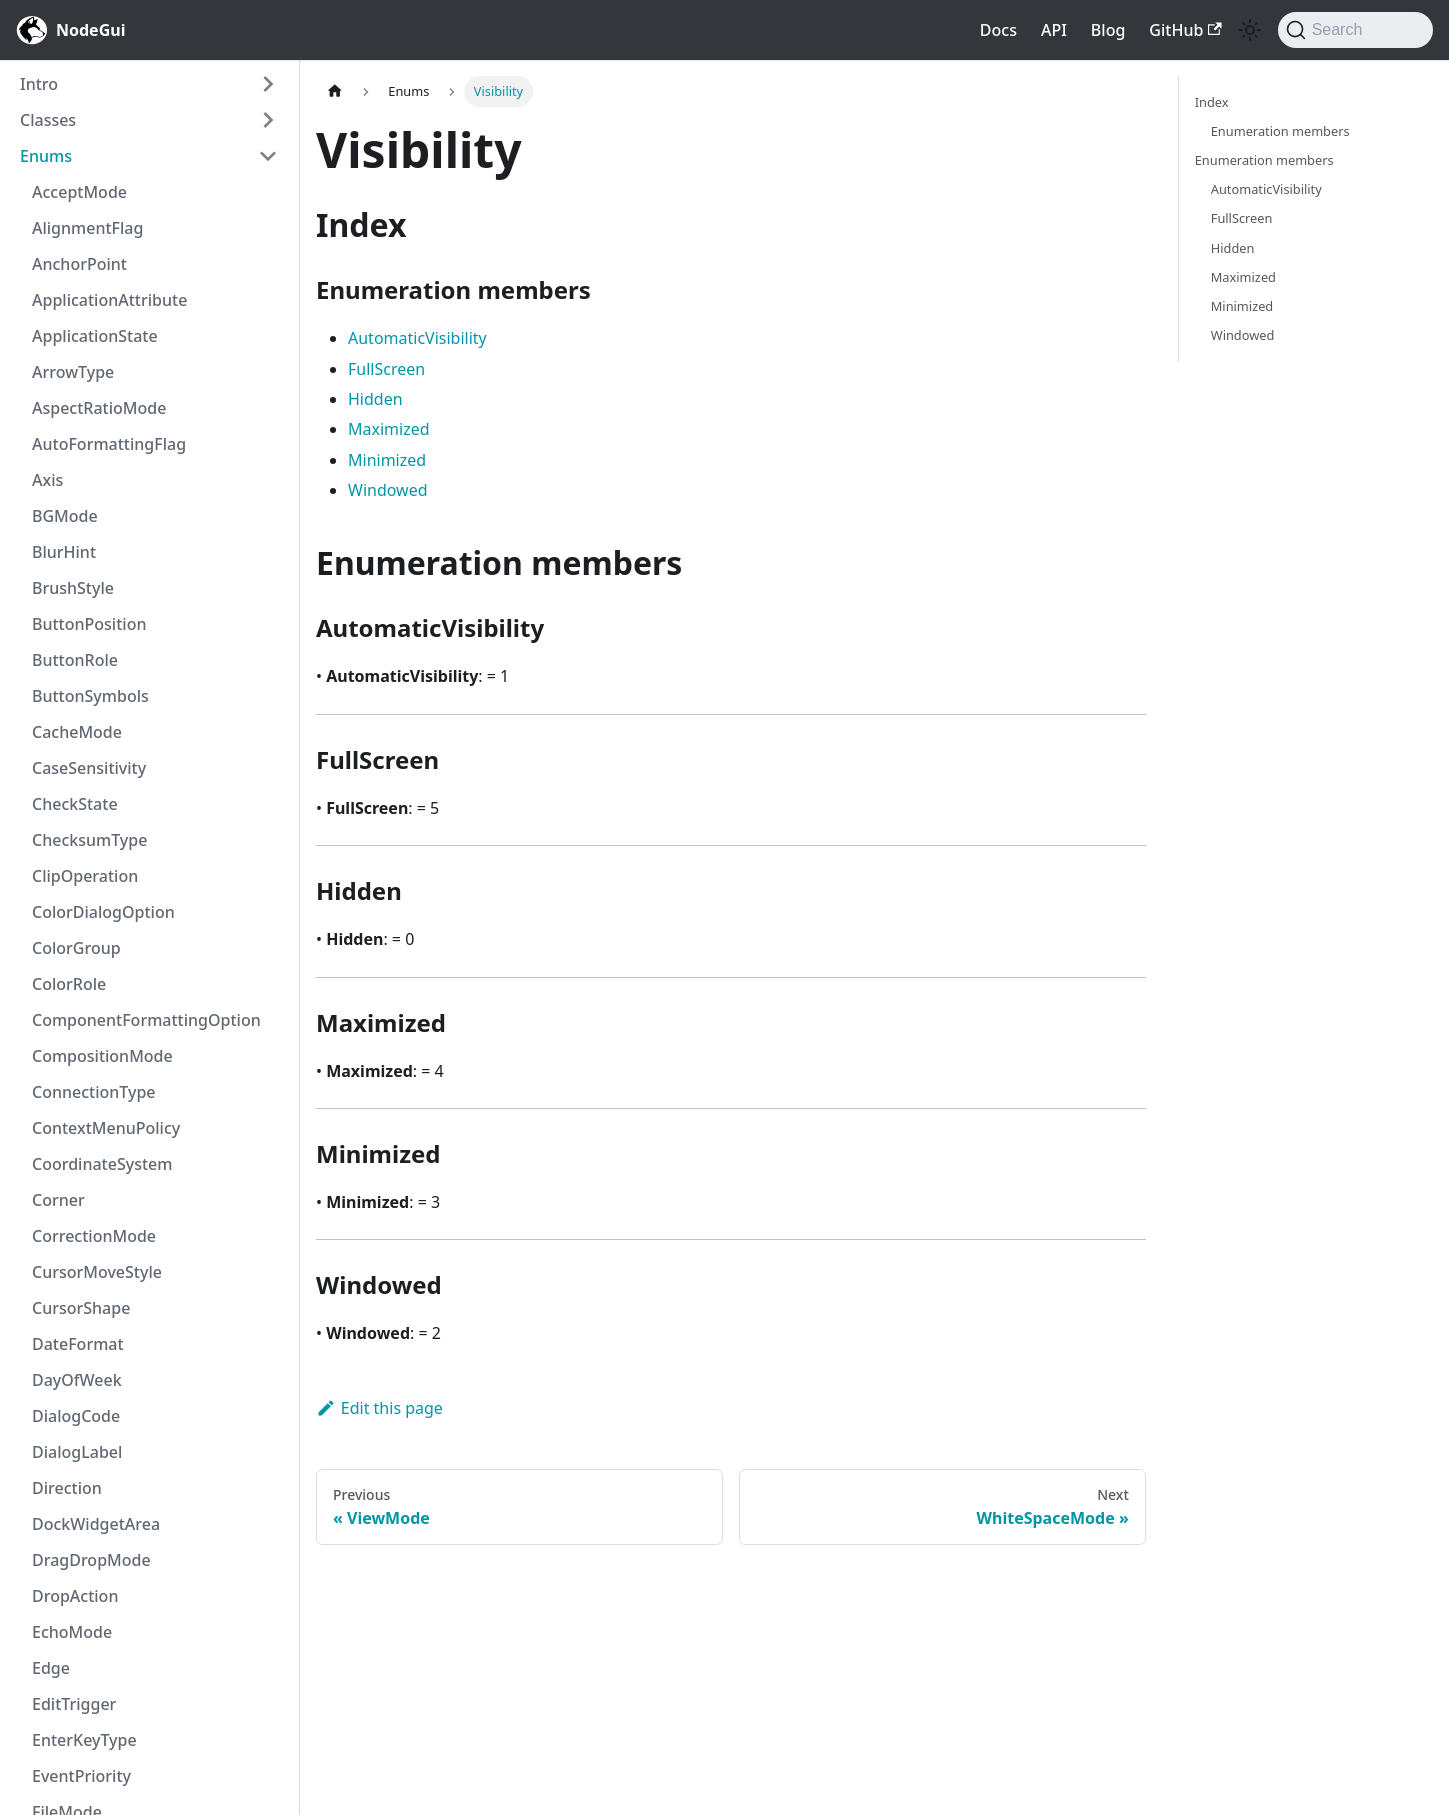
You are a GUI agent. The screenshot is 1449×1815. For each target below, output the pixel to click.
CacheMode (77, 732)
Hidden (375, 399)
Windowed (388, 490)
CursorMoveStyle (97, 1272)
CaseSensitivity (89, 768)
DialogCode (76, 1416)
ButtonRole (75, 660)
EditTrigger (74, 1704)
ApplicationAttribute (109, 300)
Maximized (389, 429)
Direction (67, 1488)
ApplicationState (95, 336)
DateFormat (78, 1344)
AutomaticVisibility (417, 338)
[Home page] (335, 91)
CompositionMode (102, 1056)
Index (1212, 102)
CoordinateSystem (102, 1164)
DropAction (75, 1596)
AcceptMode (79, 192)
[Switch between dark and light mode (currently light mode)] (1250, 30)
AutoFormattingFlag (109, 444)
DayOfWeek (77, 1380)
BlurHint (64, 552)
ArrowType (73, 372)
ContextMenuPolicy (106, 1128)
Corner (58, 1200)
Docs (998, 30)
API (1054, 30)
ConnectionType (94, 1092)
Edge (51, 1668)
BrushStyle (73, 588)
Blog (1108, 30)
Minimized (387, 460)
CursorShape (81, 1308)
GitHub (1185, 30)
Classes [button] (48, 120)
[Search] (1355, 30)
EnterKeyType (84, 1740)
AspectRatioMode (99, 408)
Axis (47, 480)
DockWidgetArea (96, 1524)
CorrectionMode (94, 1236)
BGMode (65, 516)
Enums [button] (46, 156)
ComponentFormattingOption (146, 1020)
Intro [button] (39, 84)
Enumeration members (1280, 131)
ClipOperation (85, 876)
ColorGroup (76, 948)
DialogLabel (77, 1452)
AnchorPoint (79, 264)
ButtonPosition (89, 624)
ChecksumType (89, 840)
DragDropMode (91, 1560)
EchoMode (72, 1632)
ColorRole (69, 984)
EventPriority (81, 1776)
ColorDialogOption (103, 912)
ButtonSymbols (90, 696)
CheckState (75, 804)
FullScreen (386, 369)
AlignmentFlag (87, 228)
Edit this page (379, 1408)
